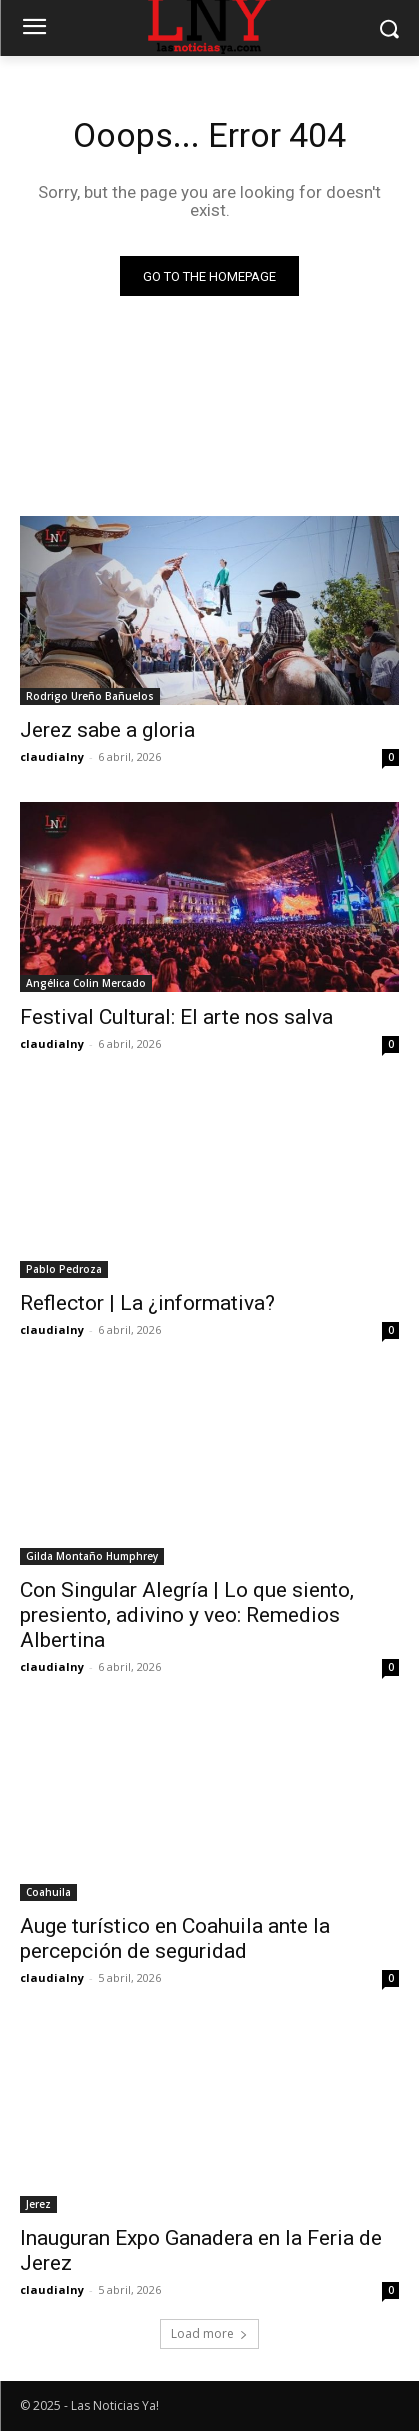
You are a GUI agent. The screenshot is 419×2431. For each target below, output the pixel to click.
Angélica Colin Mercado (86, 983)
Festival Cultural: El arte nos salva (176, 1017)
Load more (209, 2333)
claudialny (52, 756)
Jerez (38, 2204)
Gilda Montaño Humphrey (92, 1556)
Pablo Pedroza (64, 1269)
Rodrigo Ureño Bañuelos (90, 696)
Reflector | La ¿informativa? (147, 1303)
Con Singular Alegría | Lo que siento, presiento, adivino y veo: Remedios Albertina (187, 1615)
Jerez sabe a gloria (107, 730)
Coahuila (48, 1892)
